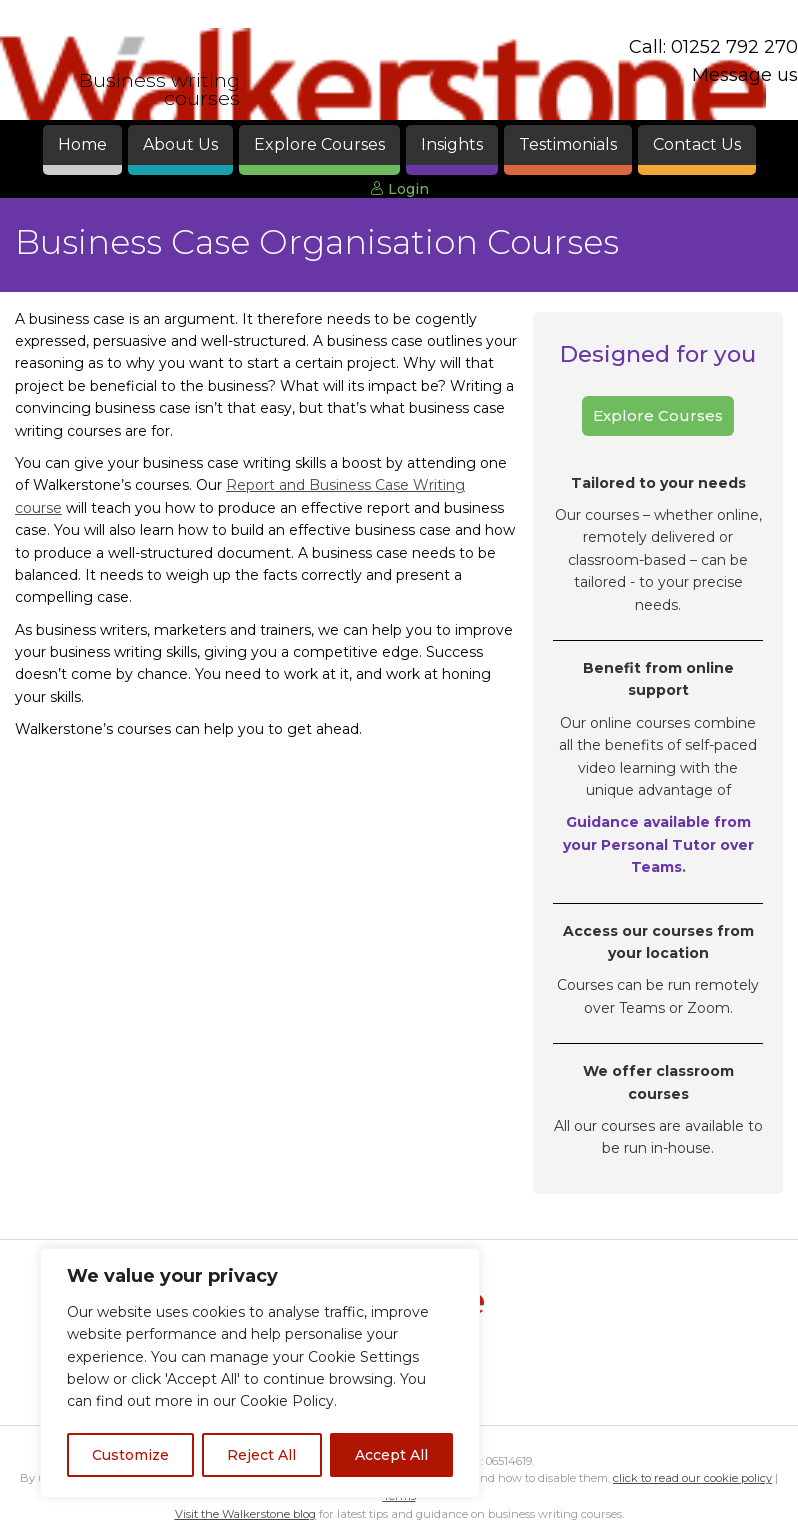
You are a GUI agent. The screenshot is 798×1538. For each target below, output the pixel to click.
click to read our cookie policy (692, 1478)
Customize (130, 1455)
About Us (180, 144)
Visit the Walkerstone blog (245, 1514)
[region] (260, 1373)
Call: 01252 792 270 (713, 47)
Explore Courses (319, 144)
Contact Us (697, 144)
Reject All (261, 1455)
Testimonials (568, 144)
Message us (745, 75)
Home (82, 144)
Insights (452, 144)
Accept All (391, 1455)
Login (399, 189)
